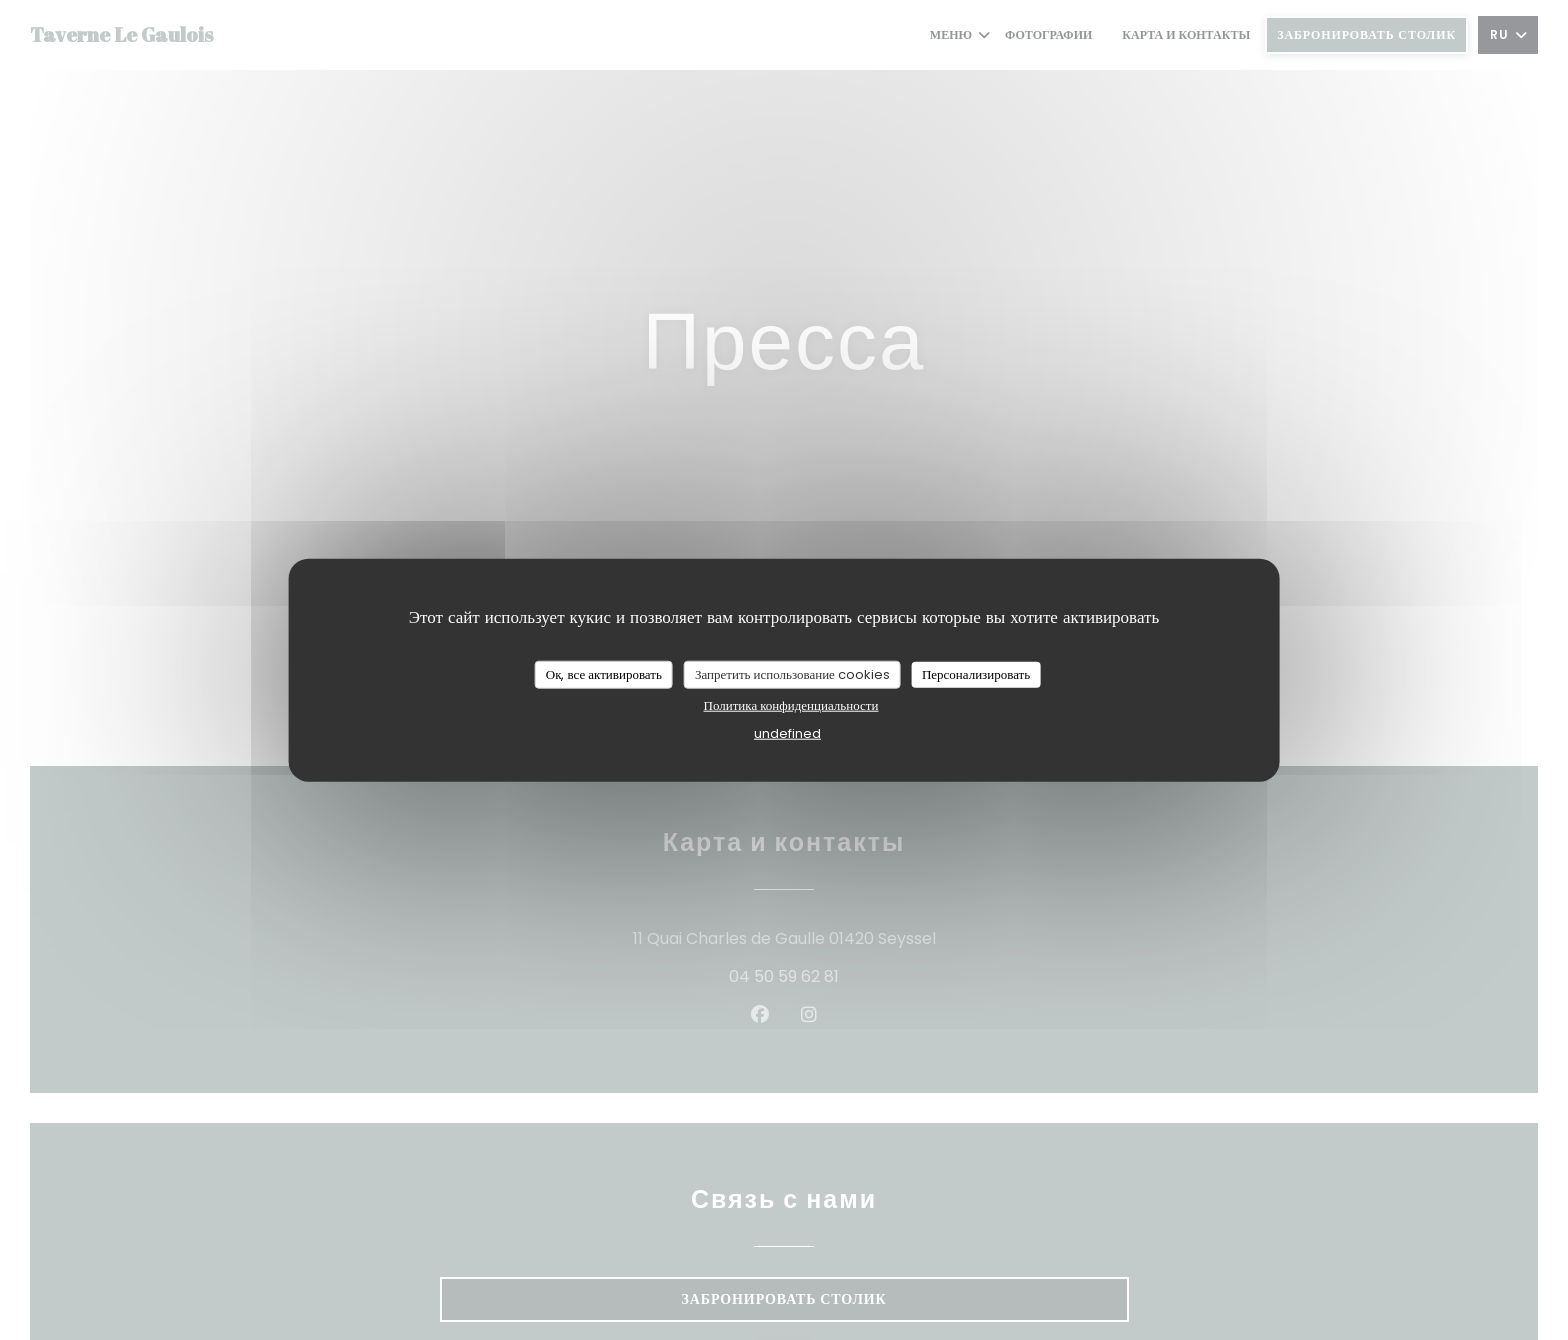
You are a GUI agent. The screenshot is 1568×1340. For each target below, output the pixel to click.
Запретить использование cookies (792, 674)
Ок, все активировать (604, 674)
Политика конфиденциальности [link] (791, 704)
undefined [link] (787, 732)
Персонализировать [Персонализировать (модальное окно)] (976, 674)
